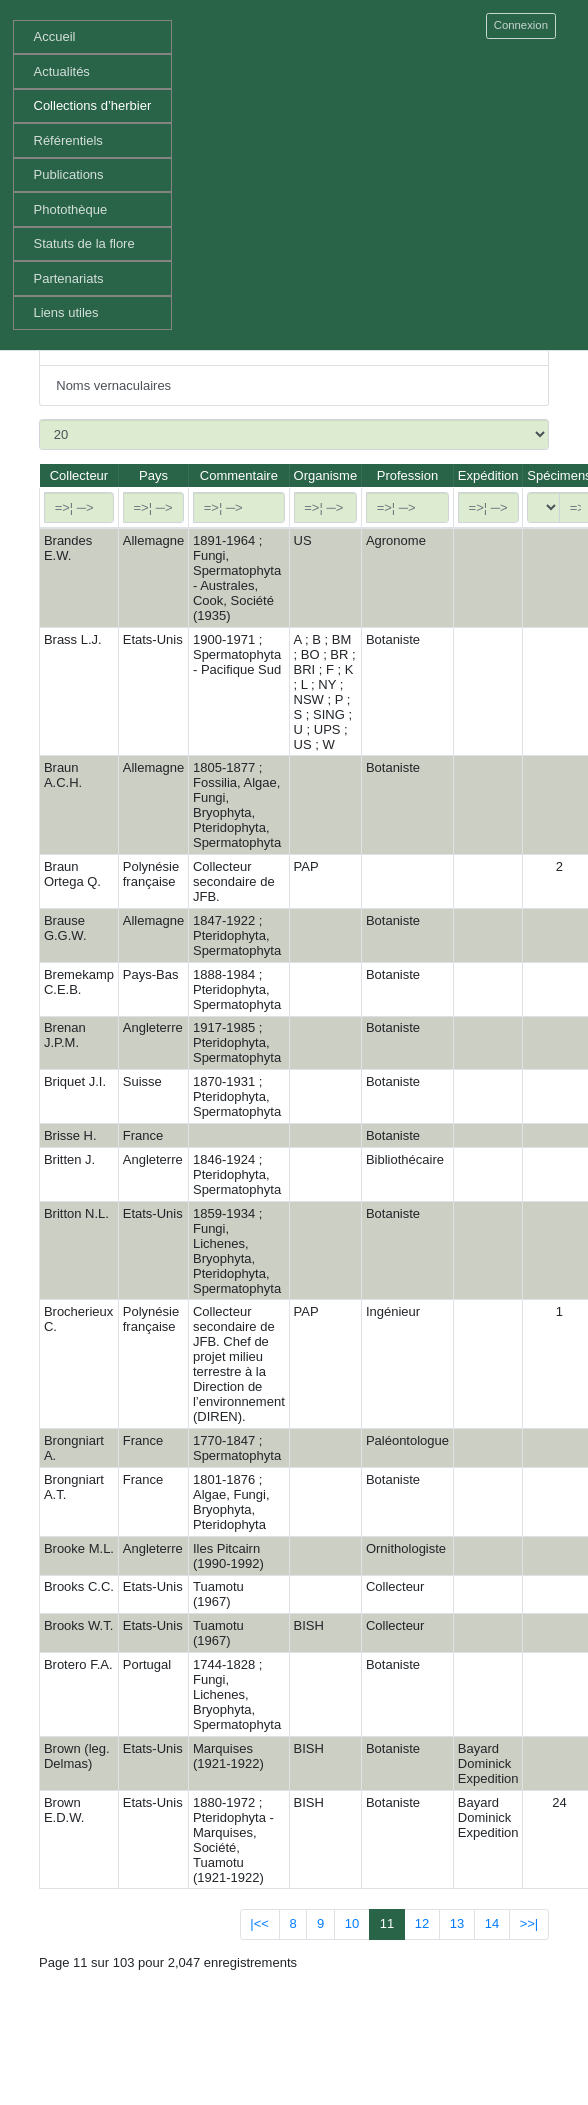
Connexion (521, 25)
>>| (529, 1923)
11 (387, 1923)
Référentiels (68, 140)
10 (352, 1923)
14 (492, 1923)
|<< (259, 1923)
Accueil (55, 36)
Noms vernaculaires (113, 385)
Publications (69, 174)
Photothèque (71, 209)
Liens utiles (66, 312)
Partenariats (69, 278)
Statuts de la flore (84, 243)
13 (457, 1923)
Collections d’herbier (93, 105)
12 (422, 1923)
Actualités (62, 71)
